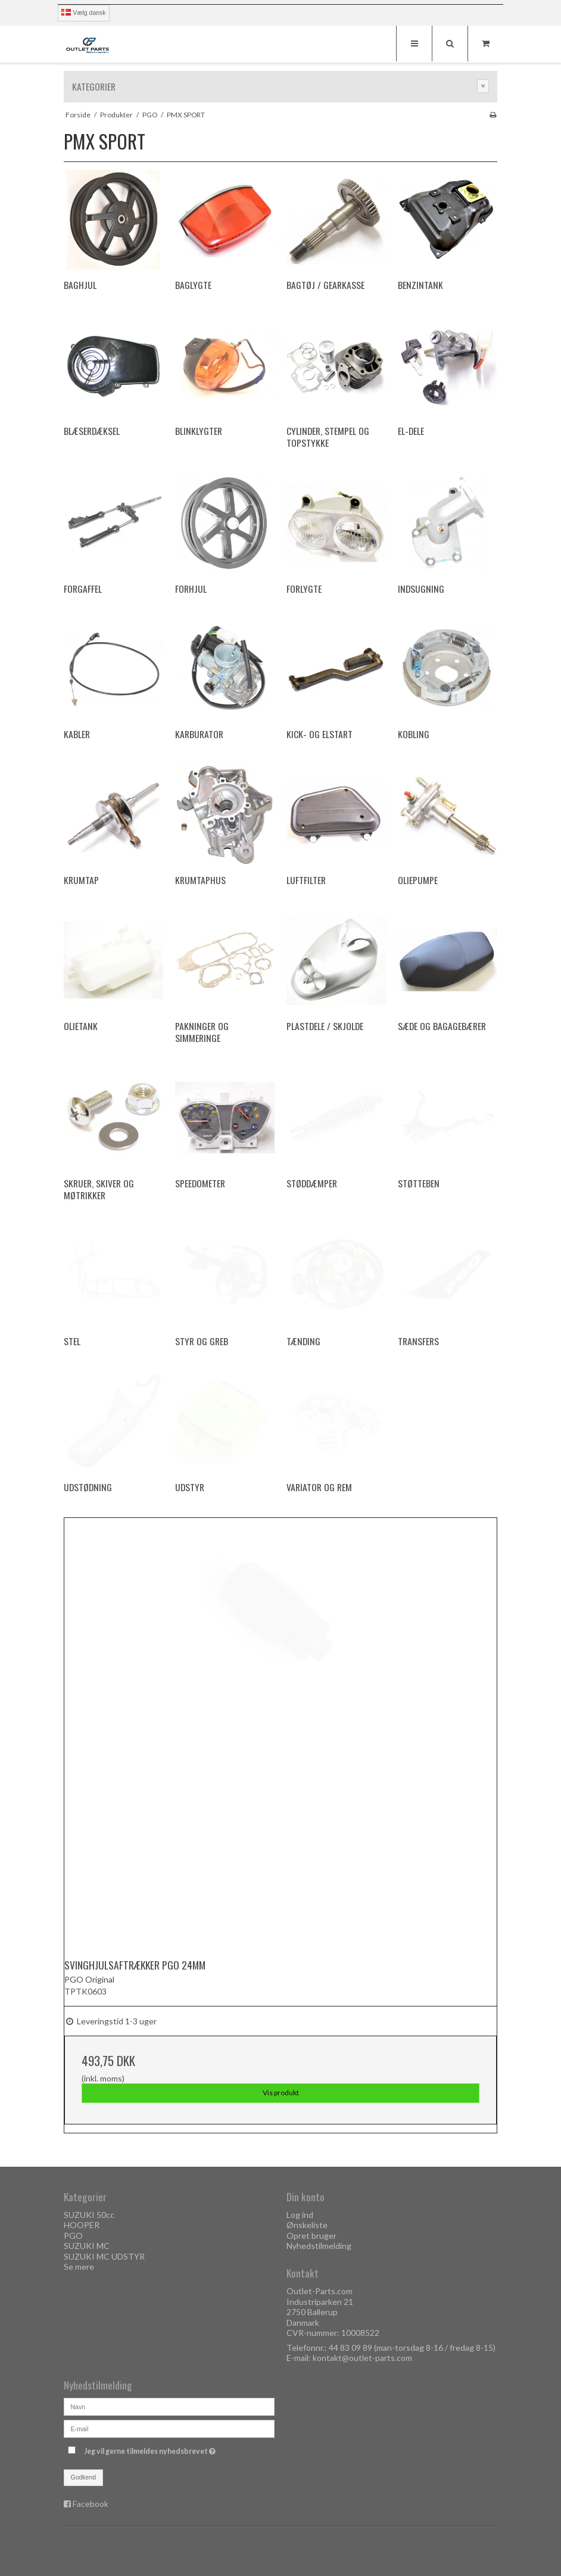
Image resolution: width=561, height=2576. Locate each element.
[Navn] (169, 2405)
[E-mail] (169, 2427)
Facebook (90, 2504)
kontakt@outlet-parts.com (362, 2358)
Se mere (79, 2266)
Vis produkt (281, 2092)
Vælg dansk (83, 12)
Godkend (83, 2477)
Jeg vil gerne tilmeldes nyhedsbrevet (179, 2449)
